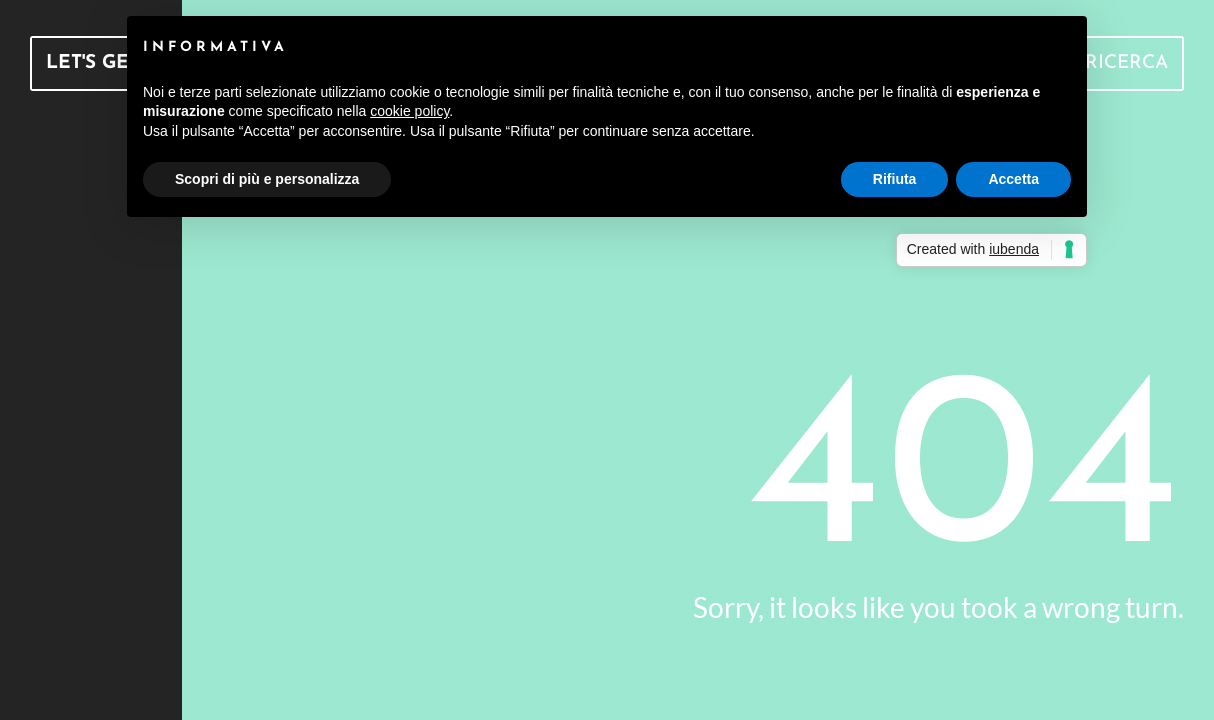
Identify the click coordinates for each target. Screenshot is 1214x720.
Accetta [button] (1013, 179)
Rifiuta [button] (895, 179)
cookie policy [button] (409, 111)
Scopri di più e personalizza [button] (267, 179)
